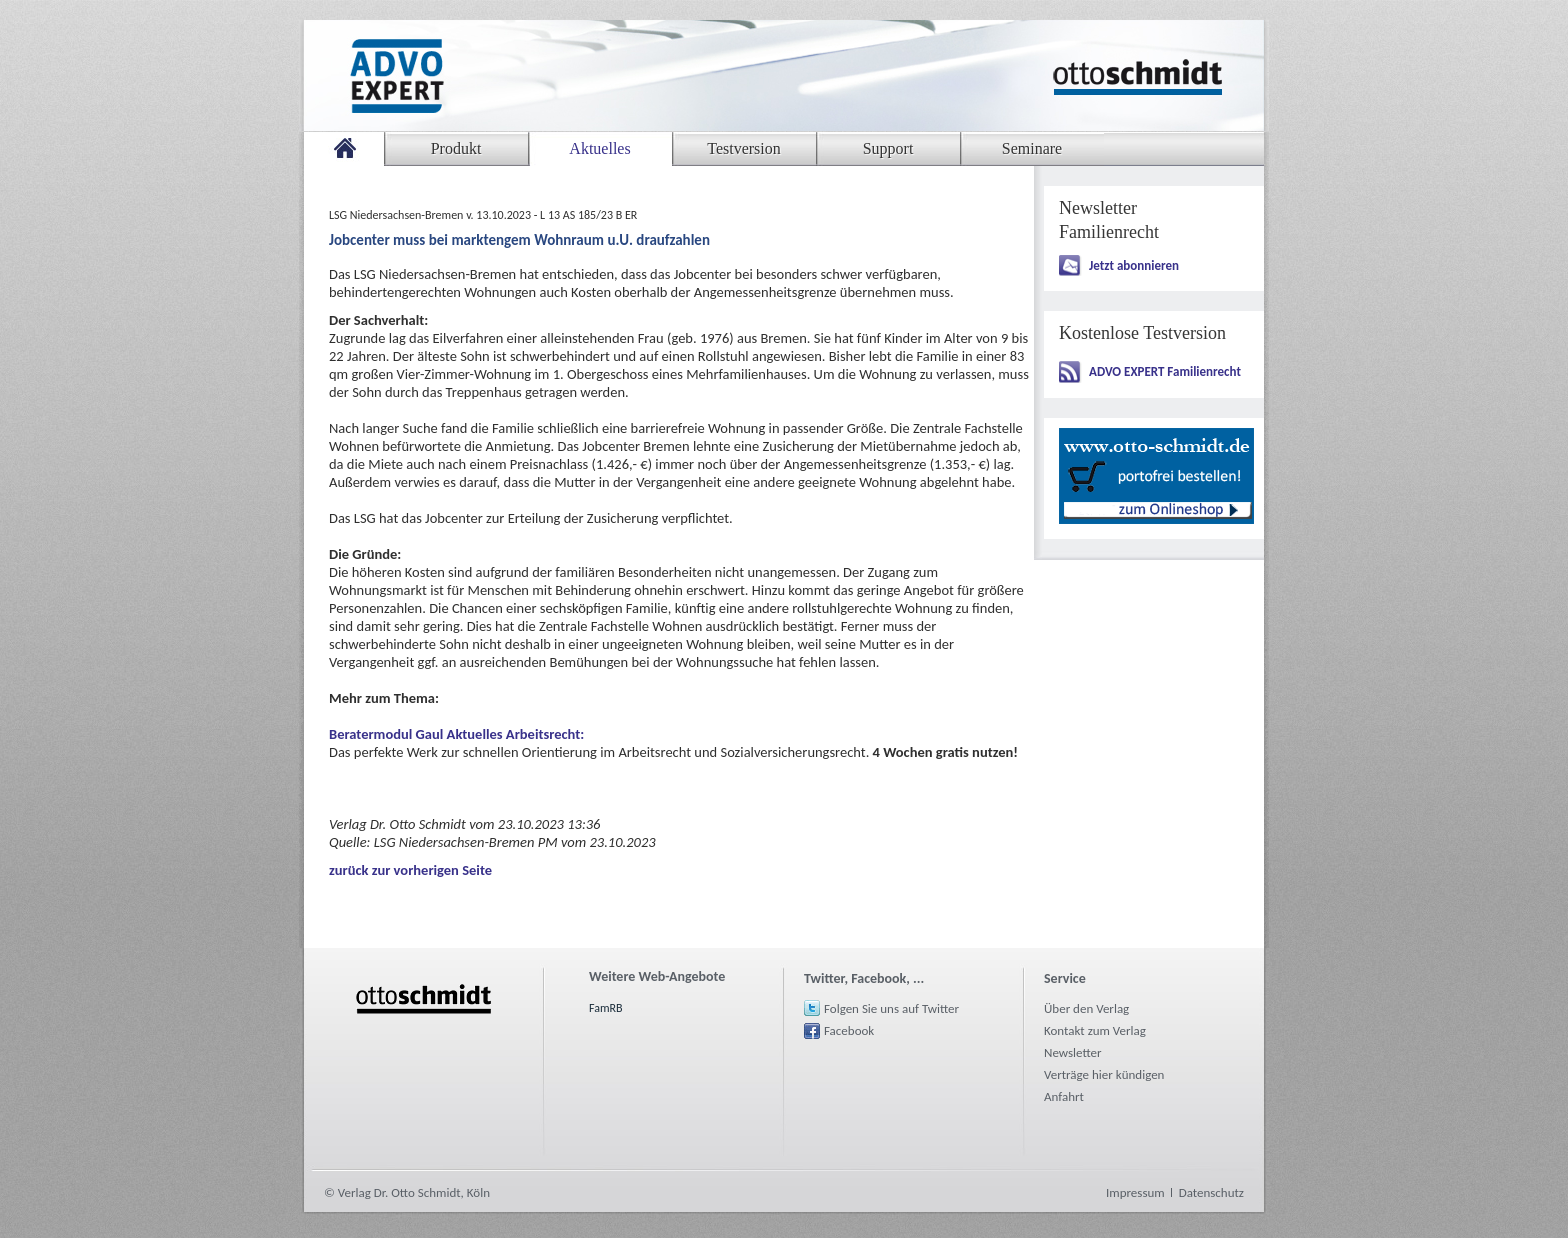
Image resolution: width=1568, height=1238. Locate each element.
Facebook (849, 1030)
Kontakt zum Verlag (1095, 1030)
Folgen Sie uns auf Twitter (891, 1008)
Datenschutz (1211, 1192)
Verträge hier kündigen (1104, 1074)
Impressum (1135, 1192)
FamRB (606, 1008)
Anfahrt (1064, 1096)
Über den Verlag (1086, 1008)
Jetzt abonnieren (1134, 265)
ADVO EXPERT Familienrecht (1165, 371)
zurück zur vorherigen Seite (410, 870)
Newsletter (1073, 1052)
